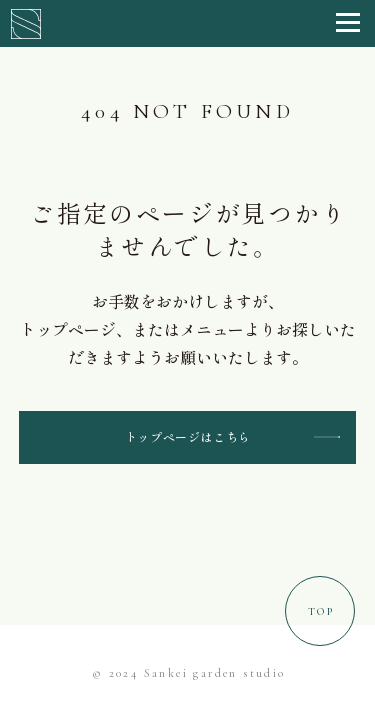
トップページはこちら (188, 436)
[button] (348, 23)
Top (321, 611)
